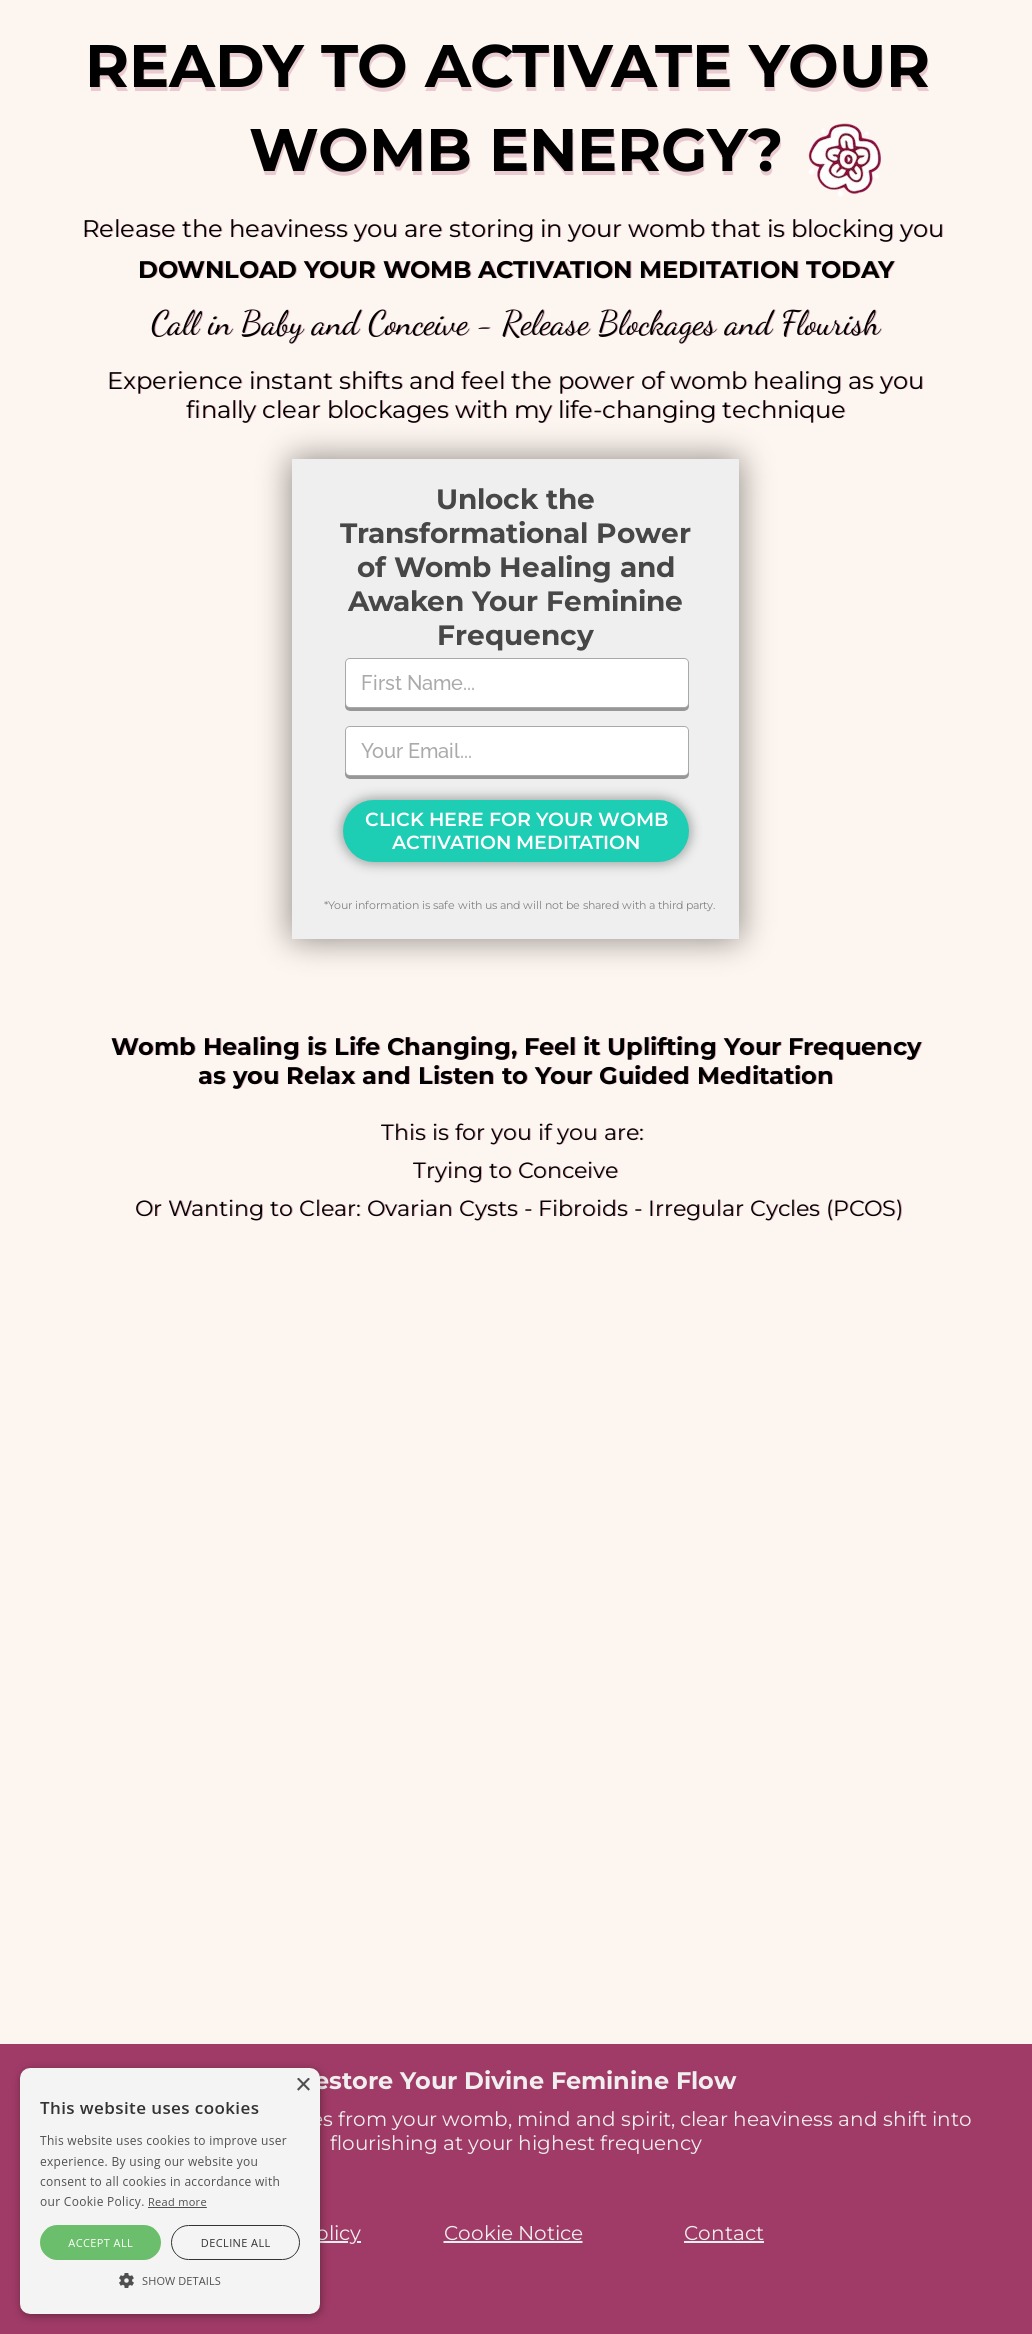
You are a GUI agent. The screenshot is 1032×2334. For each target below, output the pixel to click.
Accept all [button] (100, 2242)
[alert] (170, 2191)
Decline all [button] (236, 2242)
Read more (177, 2201)
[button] (170, 2279)
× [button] (302, 2085)
